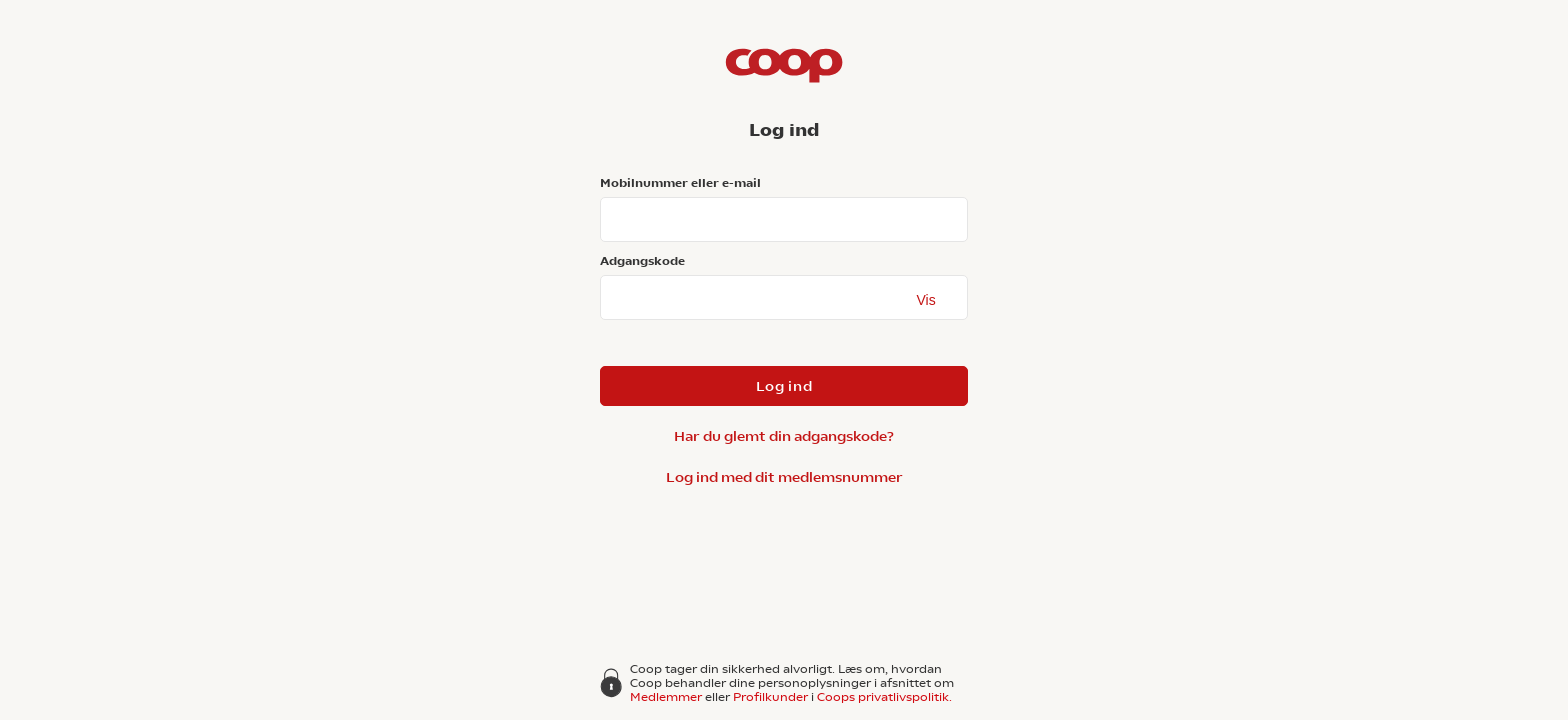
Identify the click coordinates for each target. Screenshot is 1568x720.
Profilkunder (770, 697)
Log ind (784, 386)
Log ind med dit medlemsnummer (784, 477)
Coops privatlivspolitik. (884, 697)
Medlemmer (666, 697)
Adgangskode (642, 261)
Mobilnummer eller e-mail (680, 183)
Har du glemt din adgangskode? (784, 436)
